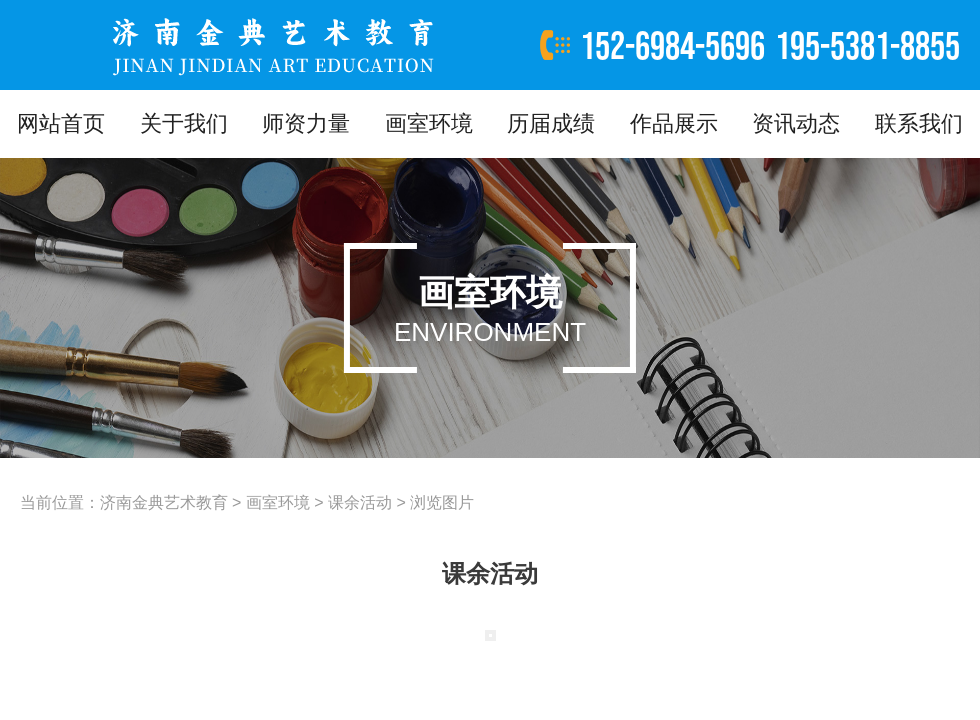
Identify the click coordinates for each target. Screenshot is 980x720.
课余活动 (360, 502)
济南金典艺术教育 (164, 502)
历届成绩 (551, 123)
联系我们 (919, 123)
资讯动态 (796, 123)
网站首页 (61, 123)
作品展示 (674, 123)
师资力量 (306, 123)
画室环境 (429, 123)
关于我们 (184, 123)
